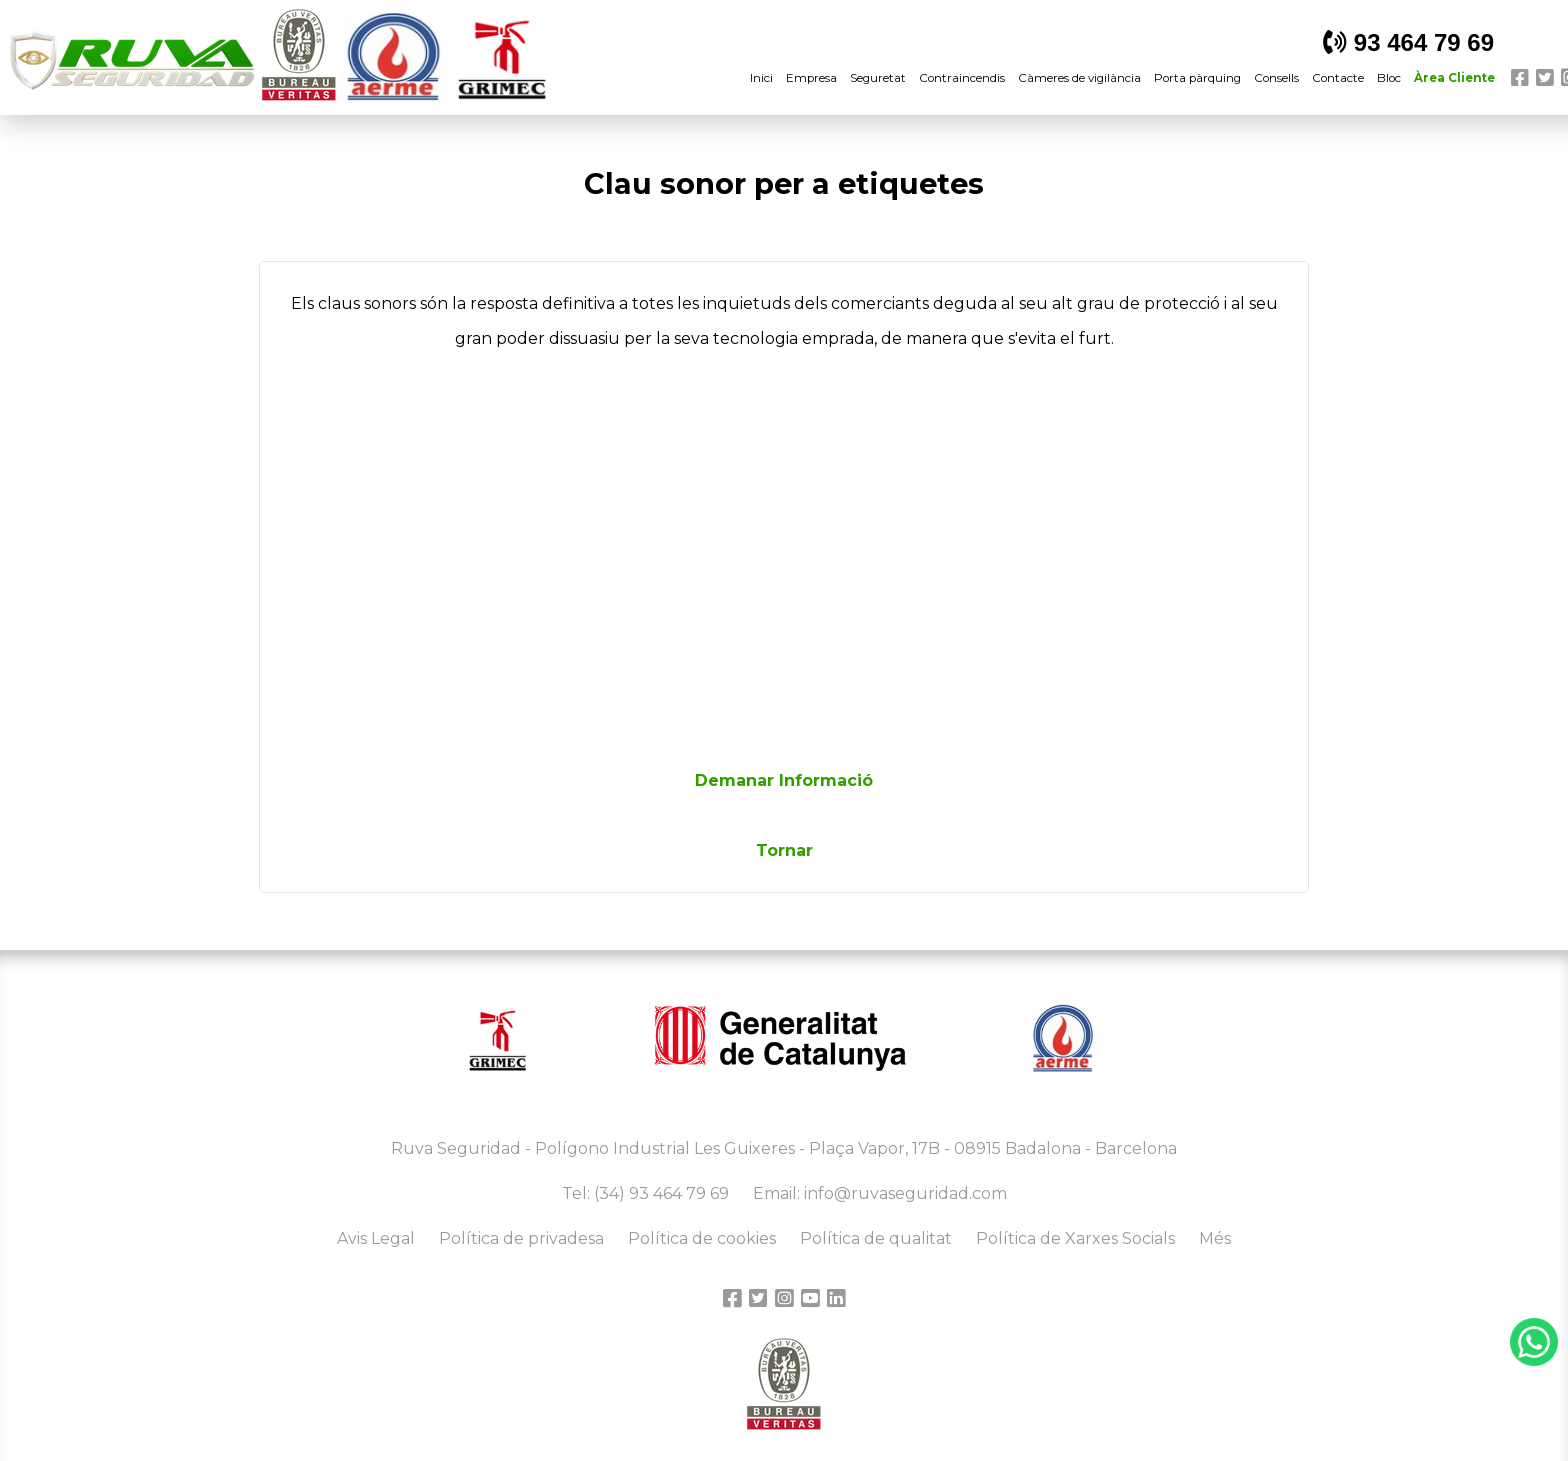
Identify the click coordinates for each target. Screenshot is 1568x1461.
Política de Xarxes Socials (1075, 1238)
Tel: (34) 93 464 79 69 (645, 1193)
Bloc (1389, 78)
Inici (761, 78)
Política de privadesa (521, 1238)
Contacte (1338, 78)
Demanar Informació (784, 780)
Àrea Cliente (1454, 78)
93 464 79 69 (1408, 42)
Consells (1276, 78)
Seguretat (878, 78)
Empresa (811, 78)
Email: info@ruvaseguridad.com (880, 1193)
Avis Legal (376, 1238)
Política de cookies (702, 1238)
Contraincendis (962, 78)
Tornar (784, 850)
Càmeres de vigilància (1079, 78)
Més (1215, 1238)
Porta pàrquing (1197, 78)
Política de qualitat (876, 1238)
